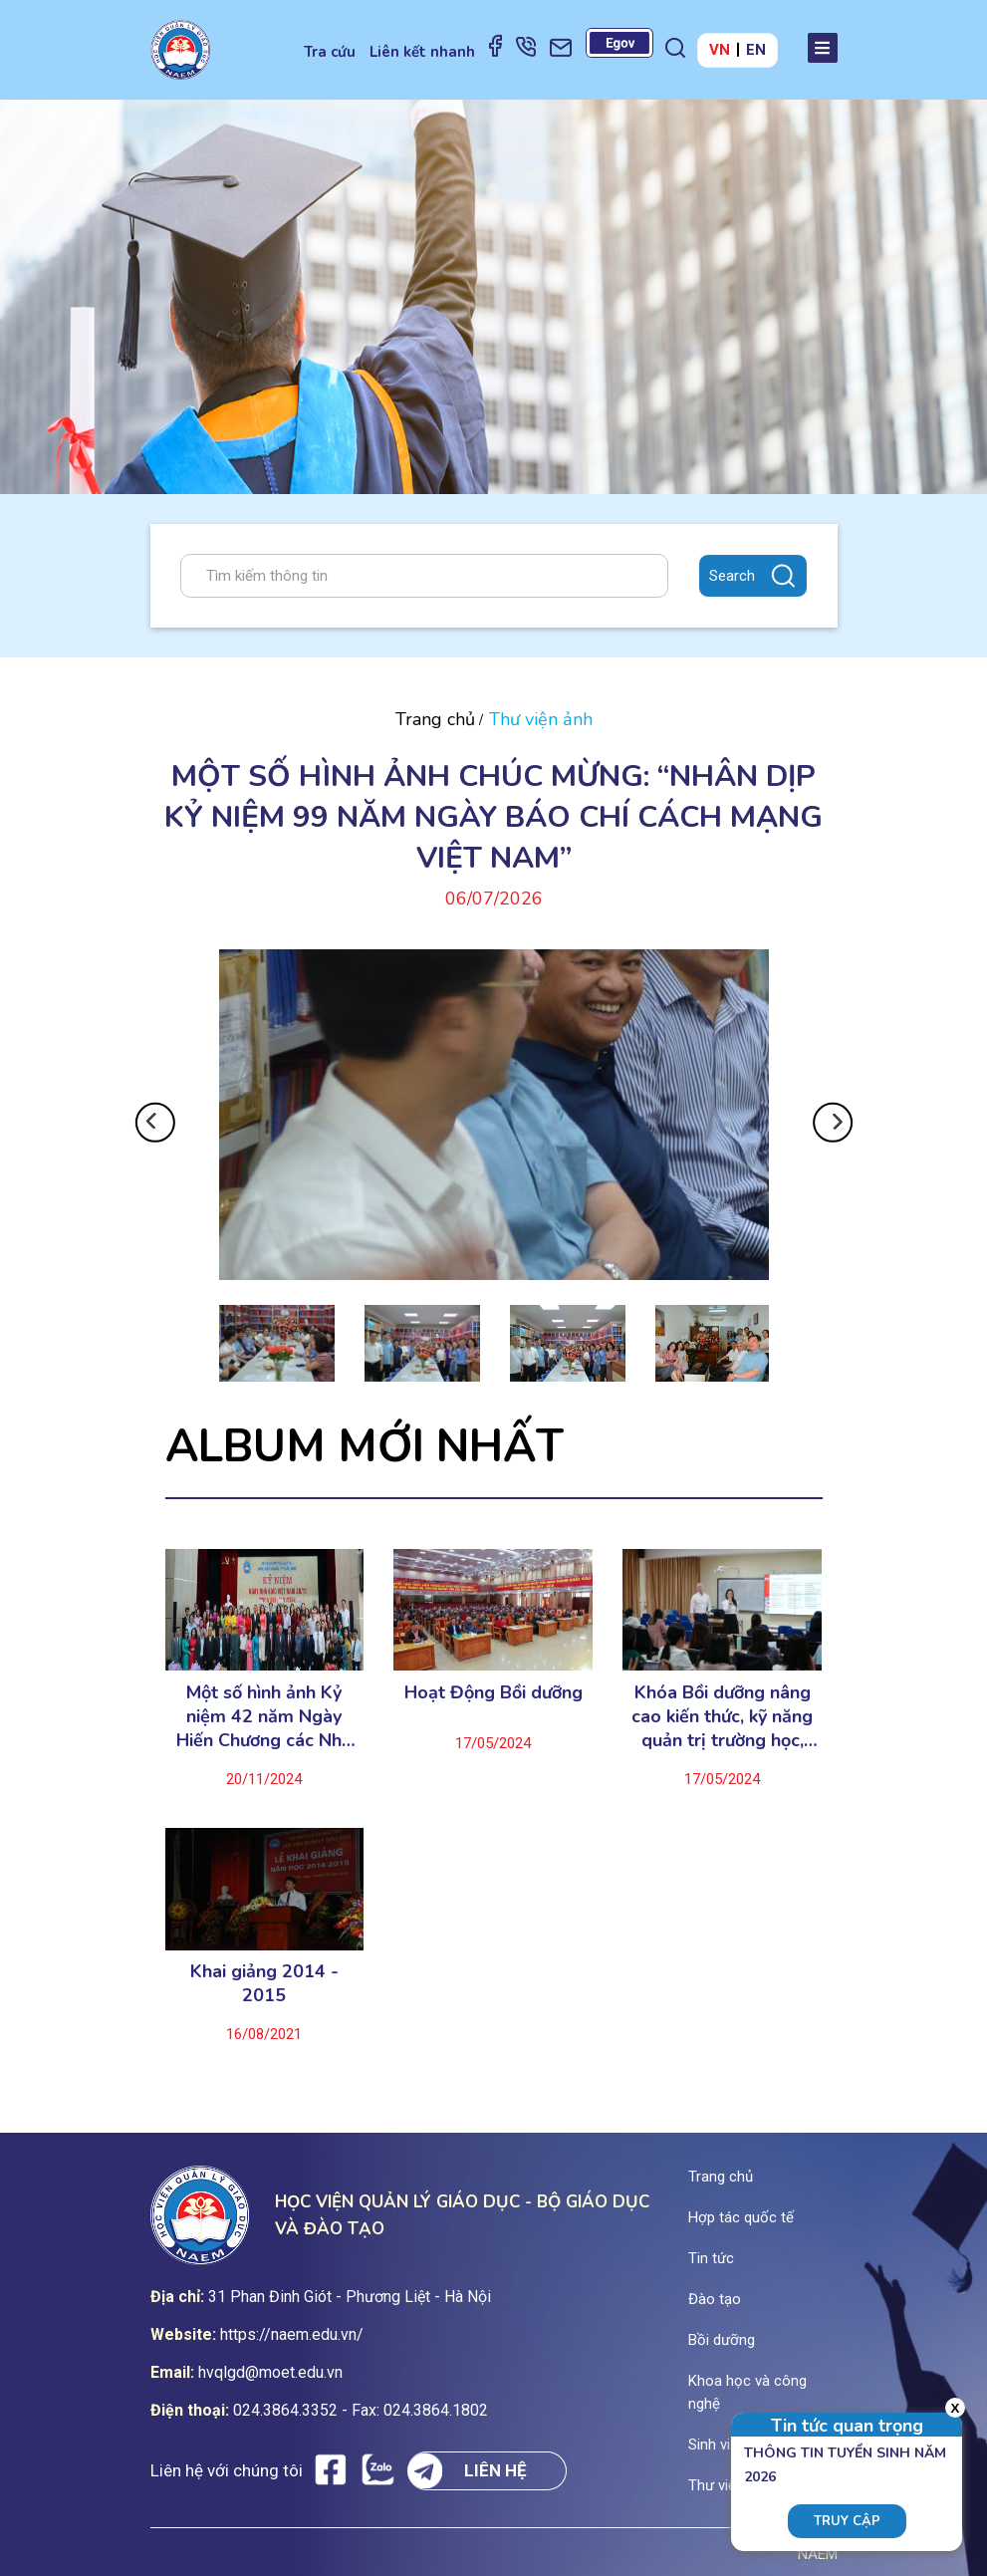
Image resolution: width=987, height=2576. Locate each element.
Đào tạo (714, 2299)
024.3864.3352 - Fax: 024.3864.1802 (360, 2410)
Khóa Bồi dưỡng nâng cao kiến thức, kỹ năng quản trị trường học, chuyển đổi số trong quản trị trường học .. (722, 1716)
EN (756, 50)
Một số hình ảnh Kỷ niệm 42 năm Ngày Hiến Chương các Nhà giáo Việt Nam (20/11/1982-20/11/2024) (264, 1716)
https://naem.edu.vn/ (292, 2334)
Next (832, 1123)
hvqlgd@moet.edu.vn (270, 2372)
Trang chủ (435, 719)
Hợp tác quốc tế (741, 2217)
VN (719, 50)
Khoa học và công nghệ (747, 2392)
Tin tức (711, 2258)
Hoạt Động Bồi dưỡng (493, 1692)
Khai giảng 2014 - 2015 (264, 1983)
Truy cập (847, 2521)
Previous (154, 1123)
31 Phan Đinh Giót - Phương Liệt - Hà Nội (349, 2296)
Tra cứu (330, 52)
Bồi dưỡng (721, 2340)
